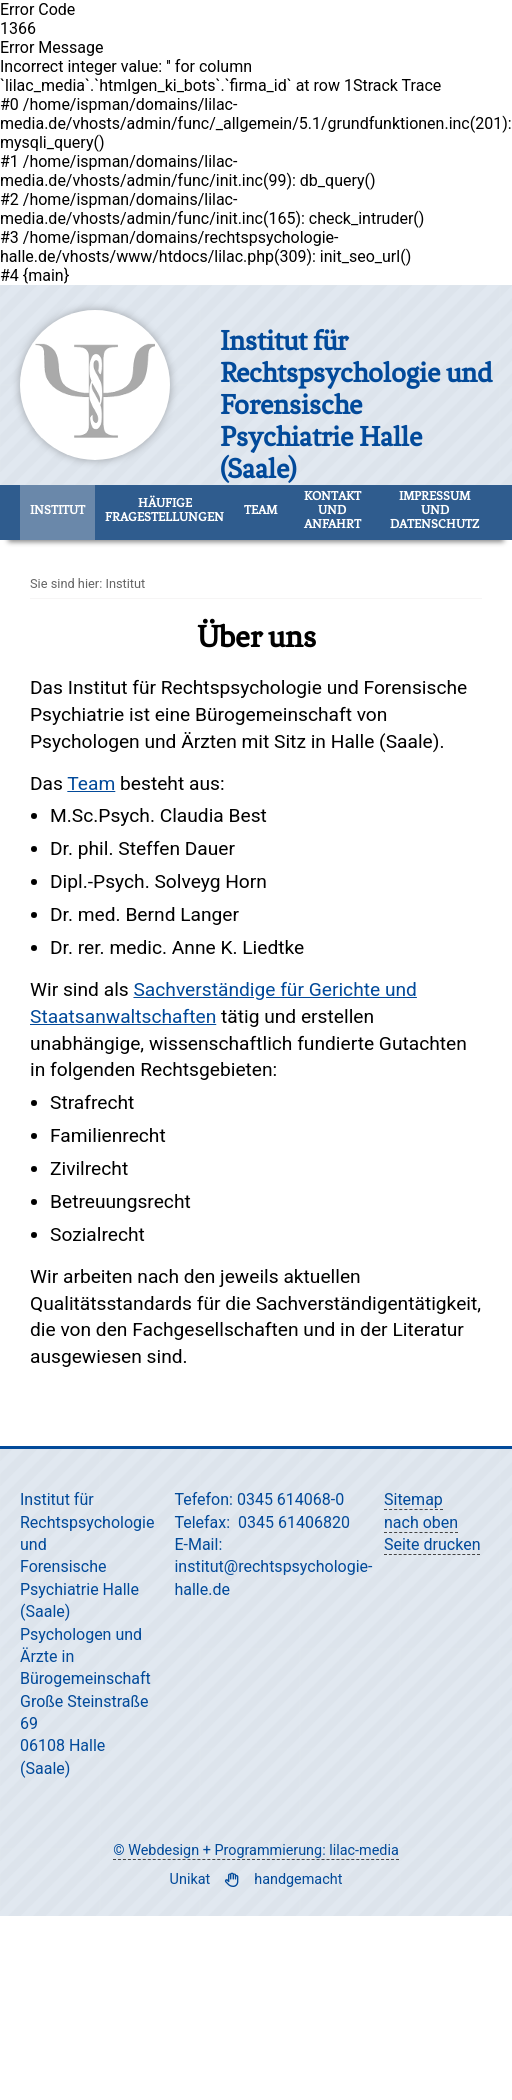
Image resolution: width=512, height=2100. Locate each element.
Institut (57, 510)
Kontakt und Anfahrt (332, 510)
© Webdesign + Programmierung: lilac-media (255, 1850)
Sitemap (413, 1499)
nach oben (421, 1522)
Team (260, 510)
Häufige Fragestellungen (164, 510)
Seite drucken (432, 1544)
